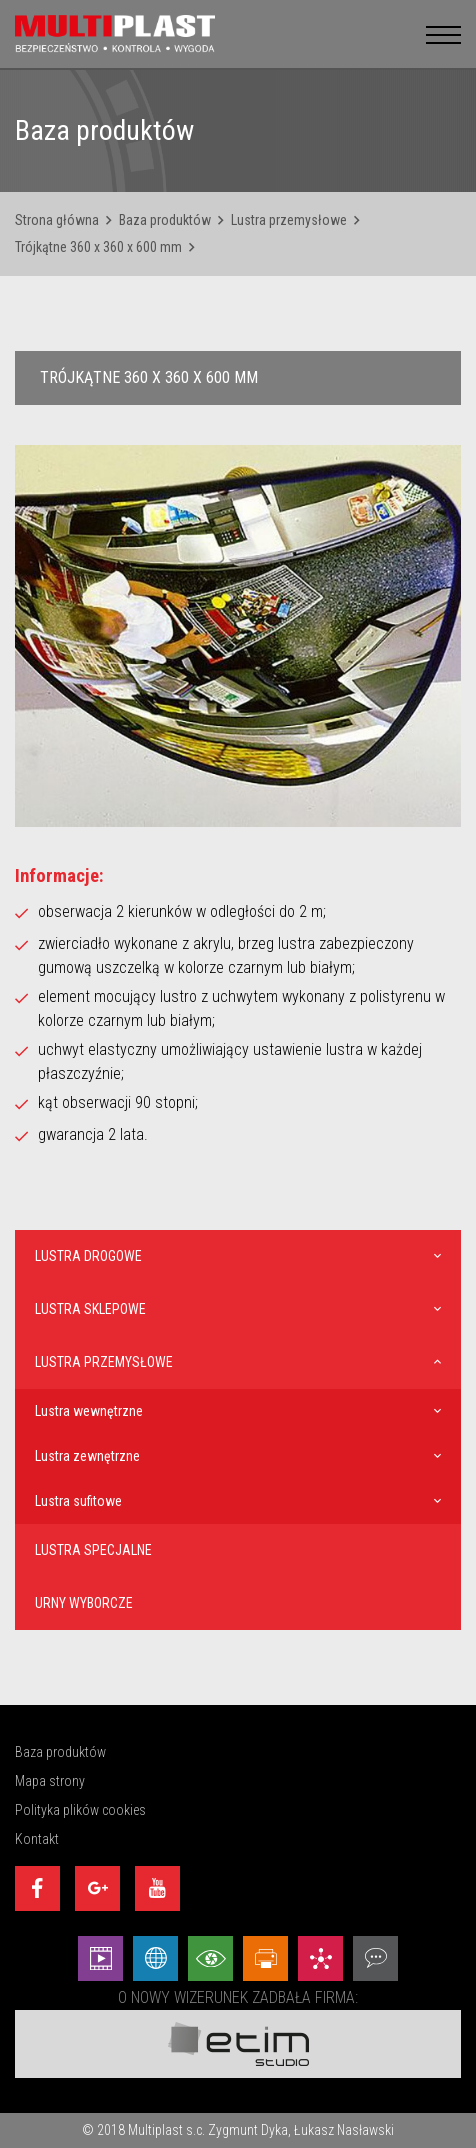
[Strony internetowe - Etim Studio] (155, 1958)
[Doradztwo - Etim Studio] (375, 1958)
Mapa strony (50, 1781)
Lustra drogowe (88, 1256)
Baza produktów (165, 220)
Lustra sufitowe (78, 1501)
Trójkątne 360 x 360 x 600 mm (98, 247)
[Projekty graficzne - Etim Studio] (265, 1958)
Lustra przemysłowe (289, 220)
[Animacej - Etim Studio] (100, 1958)
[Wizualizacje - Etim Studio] (210, 1958)
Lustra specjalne (93, 1550)
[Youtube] (157, 1888)
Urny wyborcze (84, 1603)
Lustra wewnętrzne (89, 1411)
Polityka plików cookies (80, 1810)
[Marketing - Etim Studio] (320, 1958)
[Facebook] (37, 1888)
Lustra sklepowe (90, 1309)
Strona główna (57, 220)
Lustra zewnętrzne (87, 1456)
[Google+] (97, 1888)
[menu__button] (443, 33)
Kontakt (37, 1839)
